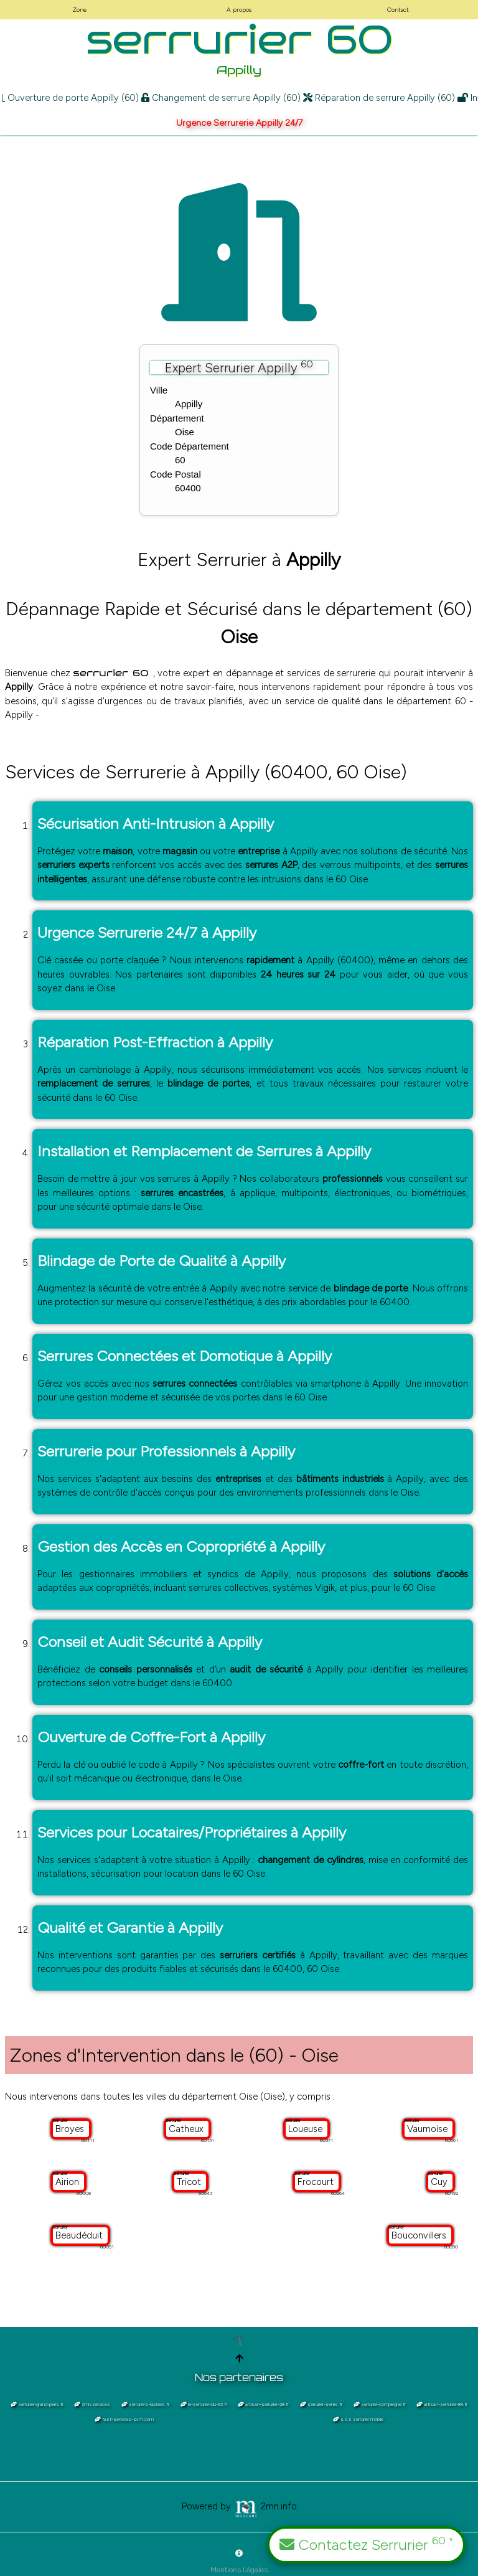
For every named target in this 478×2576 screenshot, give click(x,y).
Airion (68, 2181)
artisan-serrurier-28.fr (263, 2404)
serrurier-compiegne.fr (380, 2404)
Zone (79, 10)
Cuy (440, 2181)
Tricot (190, 2181)
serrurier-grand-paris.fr (37, 2404)
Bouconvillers (420, 2235)
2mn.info (265, 2505)
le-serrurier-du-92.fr (203, 2404)
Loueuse (306, 2129)
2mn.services (92, 2404)
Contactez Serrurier (366, 2544)
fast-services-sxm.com (124, 2419)
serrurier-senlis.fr (321, 2404)
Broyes (71, 2129)
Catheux (187, 2129)
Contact (398, 10)
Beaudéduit (80, 2235)
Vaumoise (428, 2129)
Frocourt (317, 2181)
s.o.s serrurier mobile (358, 2419)
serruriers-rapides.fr (145, 2404)
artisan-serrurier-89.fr (441, 2404)
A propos (239, 10)
